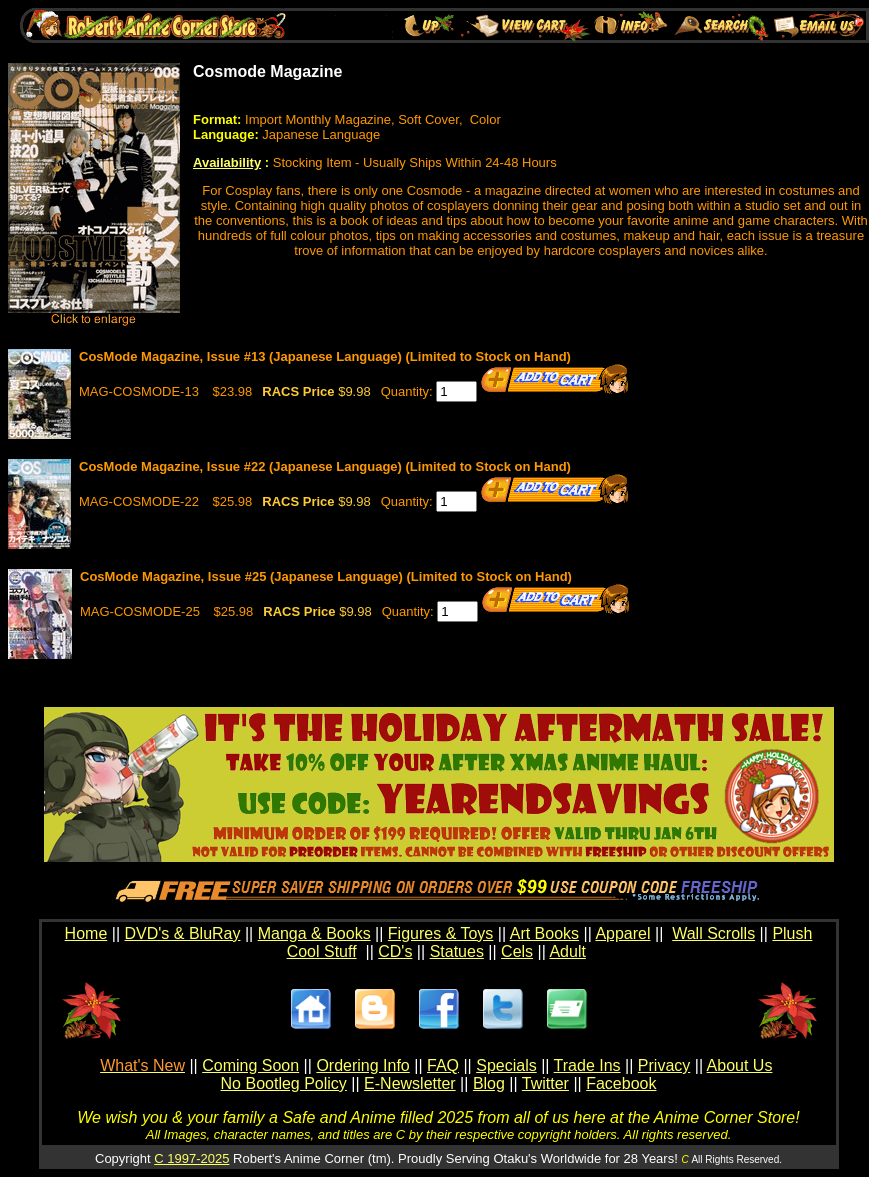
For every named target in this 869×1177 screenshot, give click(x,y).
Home (86, 933)
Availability (227, 162)
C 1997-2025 (191, 1158)
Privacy (664, 1065)
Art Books (544, 933)
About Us (740, 1065)
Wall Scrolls (713, 933)
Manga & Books (314, 933)
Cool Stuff (322, 951)
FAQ (443, 1065)
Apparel (622, 933)
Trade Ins (587, 1065)
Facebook (621, 1083)
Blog (489, 1083)
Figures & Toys (441, 933)
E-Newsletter (410, 1083)
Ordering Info (362, 1065)
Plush (792, 933)
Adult (567, 951)
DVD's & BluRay (183, 933)
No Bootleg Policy (284, 1083)
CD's (395, 951)
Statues (457, 951)
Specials (506, 1065)
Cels (517, 951)
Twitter (545, 1083)
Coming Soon (250, 1065)
